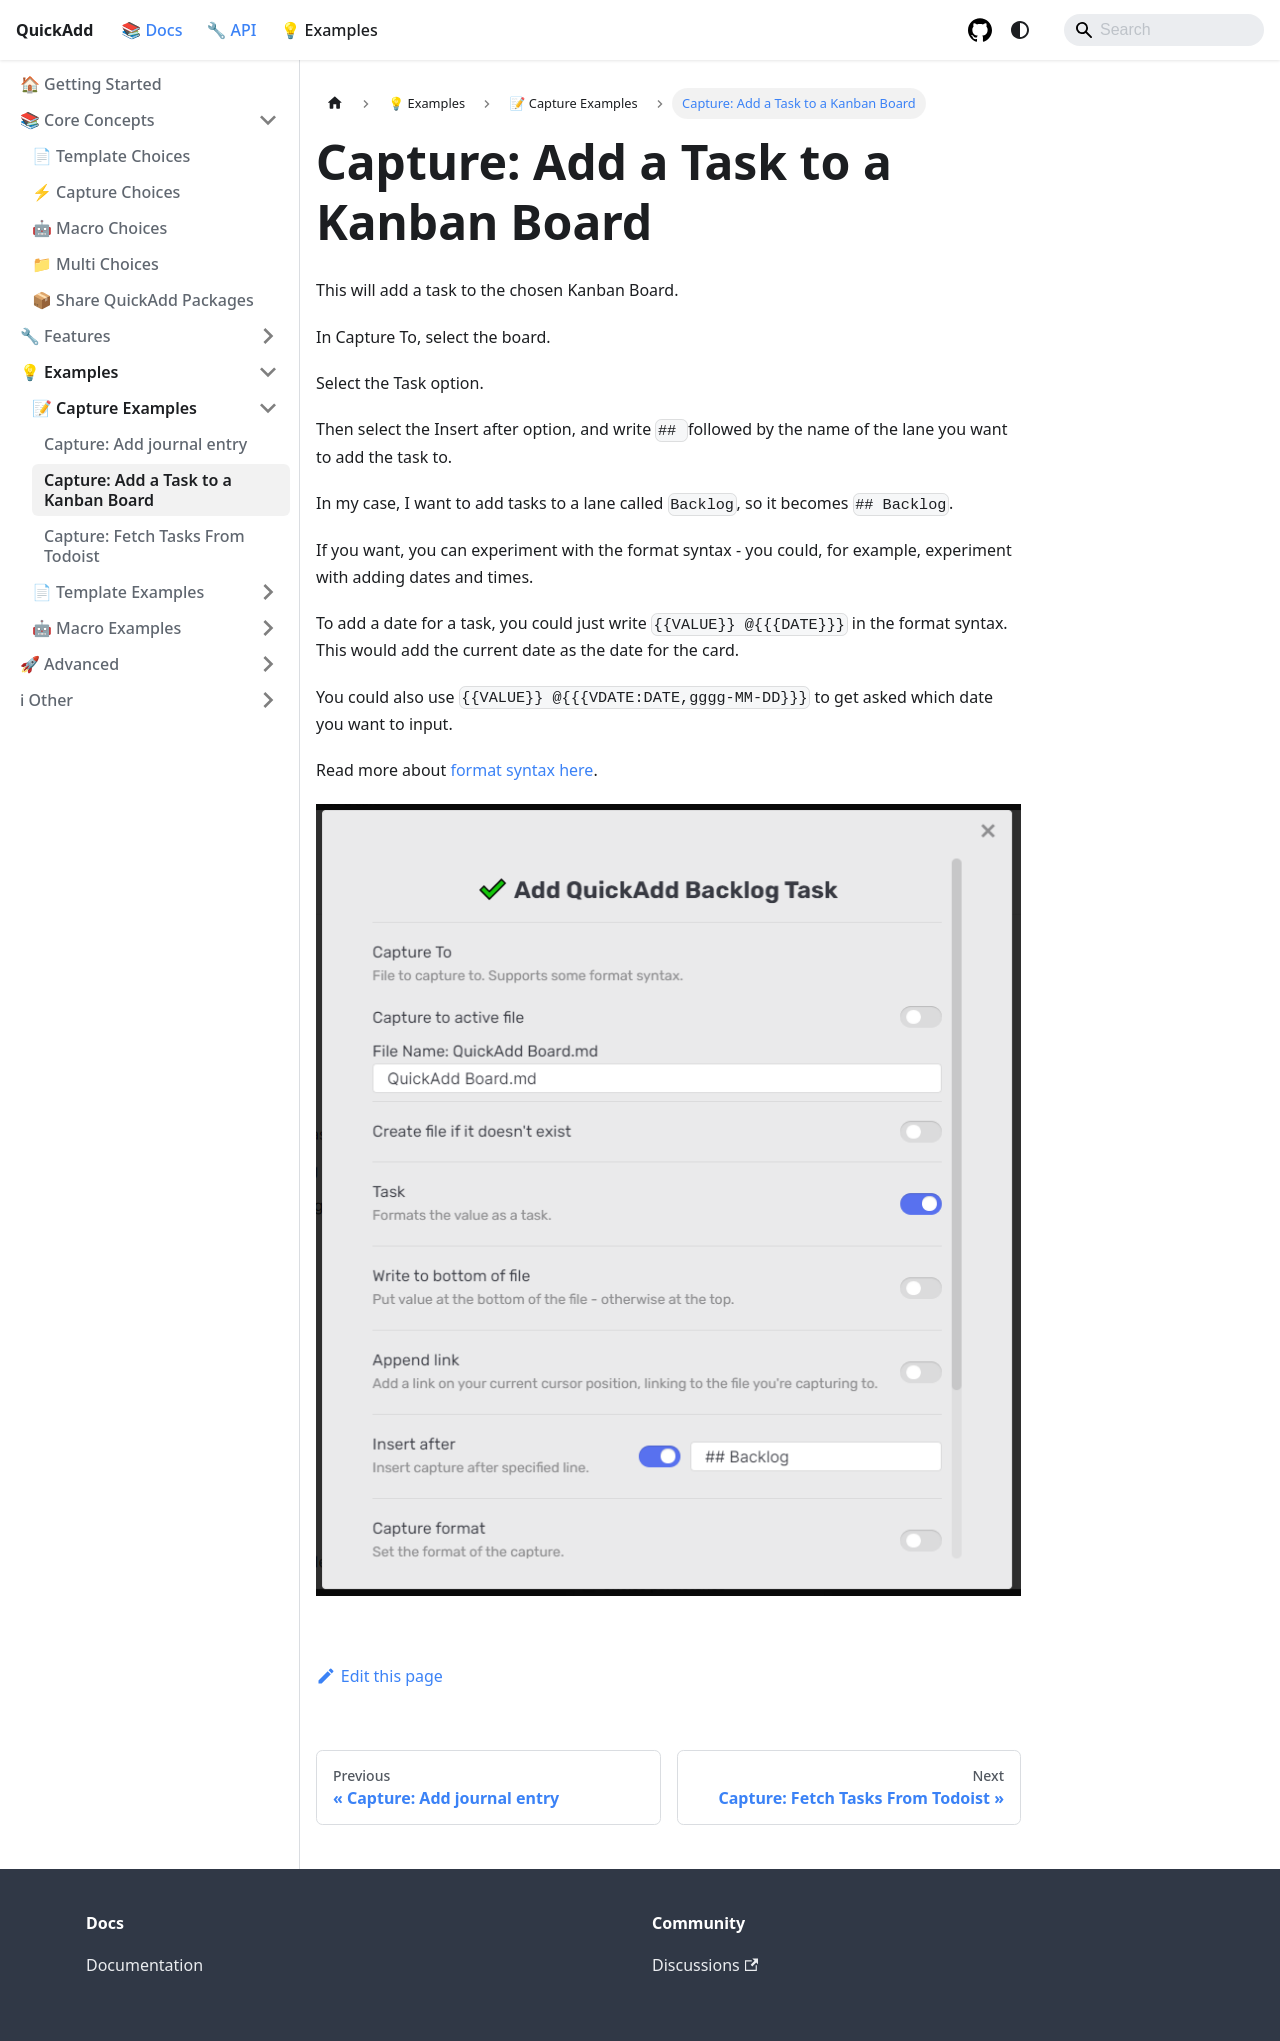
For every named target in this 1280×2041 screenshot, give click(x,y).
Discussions (705, 1965)
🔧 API (232, 30)
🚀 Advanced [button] (69, 664)
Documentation (144, 1965)
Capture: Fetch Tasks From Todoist (144, 546)
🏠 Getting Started (91, 84)
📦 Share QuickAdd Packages (143, 300)
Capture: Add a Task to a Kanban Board (138, 490)
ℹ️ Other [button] (46, 700)
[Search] (1164, 30)
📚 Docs (151, 30)
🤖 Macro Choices (99, 228)
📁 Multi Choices (95, 264)
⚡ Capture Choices (106, 192)
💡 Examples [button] (69, 372)
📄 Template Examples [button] (118, 592)
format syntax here (521, 770)
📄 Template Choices (111, 156)
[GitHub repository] (980, 30)
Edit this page (379, 1676)
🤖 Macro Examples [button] (106, 628)
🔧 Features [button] (65, 336)
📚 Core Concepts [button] (87, 120)
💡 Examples (329, 30)
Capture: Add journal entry (145, 444)
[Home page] (335, 103)
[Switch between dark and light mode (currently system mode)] (1020, 30)
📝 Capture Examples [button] (114, 408)
